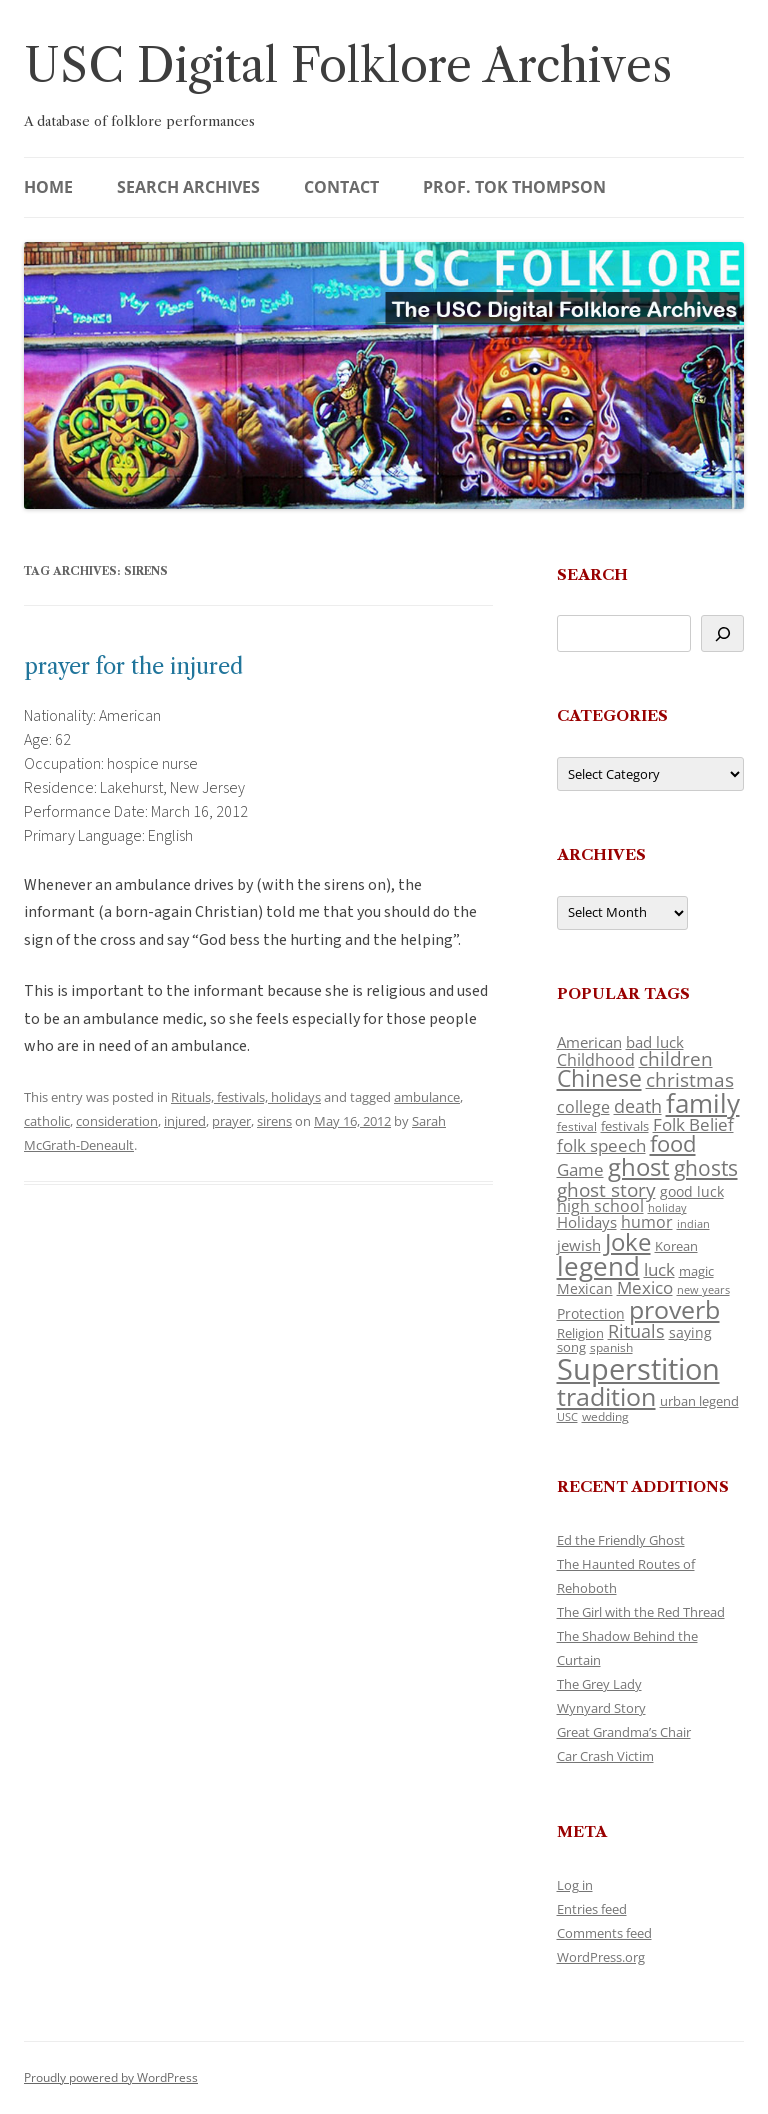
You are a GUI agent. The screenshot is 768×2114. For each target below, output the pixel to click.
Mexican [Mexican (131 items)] (585, 1288)
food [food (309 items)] (673, 1143)
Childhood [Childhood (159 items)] (596, 1060)
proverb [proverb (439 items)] (674, 1309)
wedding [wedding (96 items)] (605, 1416)
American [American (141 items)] (589, 1042)
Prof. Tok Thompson (514, 187)
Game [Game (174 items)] (580, 1169)
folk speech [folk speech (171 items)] (601, 1145)
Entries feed (592, 1909)
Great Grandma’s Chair (624, 1732)
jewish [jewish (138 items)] (579, 1245)
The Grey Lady (599, 1684)
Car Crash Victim (605, 1756)
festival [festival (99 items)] (577, 1126)
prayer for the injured (133, 666)
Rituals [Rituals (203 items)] (636, 1330)
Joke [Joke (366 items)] (628, 1242)
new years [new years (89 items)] (703, 1289)
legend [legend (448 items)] (598, 1266)
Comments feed (604, 1933)
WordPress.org (601, 1957)
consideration (117, 1121)
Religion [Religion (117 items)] (580, 1333)
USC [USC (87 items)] (567, 1417)
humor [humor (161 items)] (647, 1222)
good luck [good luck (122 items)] (692, 1191)
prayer (231, 1121)
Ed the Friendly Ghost (621, 1540)
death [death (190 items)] (638, 1106)
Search (592, 574)
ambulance (427, 1097)
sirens (274, 1121)
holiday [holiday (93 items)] (667, 1207)
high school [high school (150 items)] (600, 1206)
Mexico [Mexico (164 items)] (645, 1287)
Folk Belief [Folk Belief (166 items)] (693, 1124)
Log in (575, 1885)
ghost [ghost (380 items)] (639, 1166)
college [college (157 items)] (583, 1107)
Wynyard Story (601, 1708)
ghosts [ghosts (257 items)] (706, 1168)
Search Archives (188, 187)
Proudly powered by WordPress (111, 2077)
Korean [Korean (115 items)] (676, 1246)
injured (185, 1121)
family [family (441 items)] (703, 1103)
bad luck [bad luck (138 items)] (655, 1042)
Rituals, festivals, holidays (246, 1097)
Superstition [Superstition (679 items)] (638, 1369)
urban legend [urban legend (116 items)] (699, 1401)
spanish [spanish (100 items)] (611, 1347)
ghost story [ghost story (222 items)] (606, 1189)
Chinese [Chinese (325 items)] (599, 1078)
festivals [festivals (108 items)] (625, 1126)
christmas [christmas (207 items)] (690, 1079)
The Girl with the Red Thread (641, 1612)
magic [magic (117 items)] (696, 1271)
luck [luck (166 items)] (659, 1269)
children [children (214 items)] (676, 1059)
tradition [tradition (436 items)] (606, 1396)
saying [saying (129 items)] (690, 1332)
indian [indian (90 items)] (693, 1223)
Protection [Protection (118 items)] (591, 1313)
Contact (341, 187)
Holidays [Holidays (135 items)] (587, 1222)
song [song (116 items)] (571, 1347)
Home (48, 187)
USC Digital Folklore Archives (348, 65)
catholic (47, 1121)
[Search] (722, 633)
